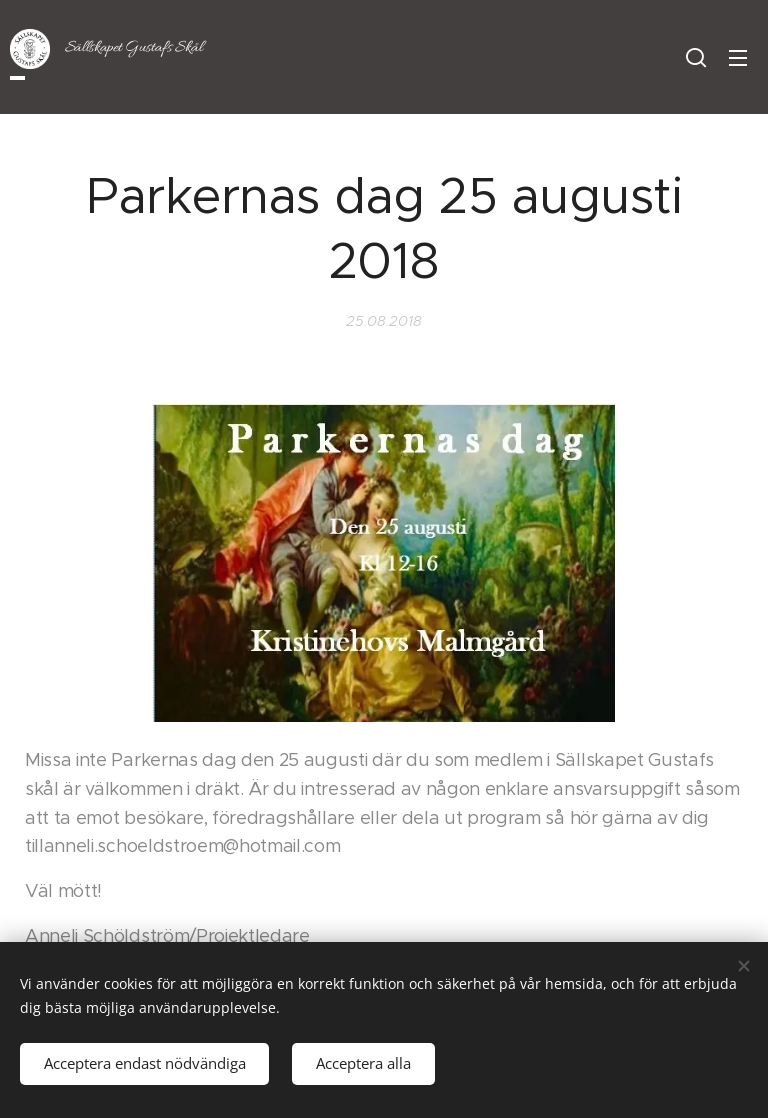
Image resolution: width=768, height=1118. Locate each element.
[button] (696, 57)
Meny (738, 58)
